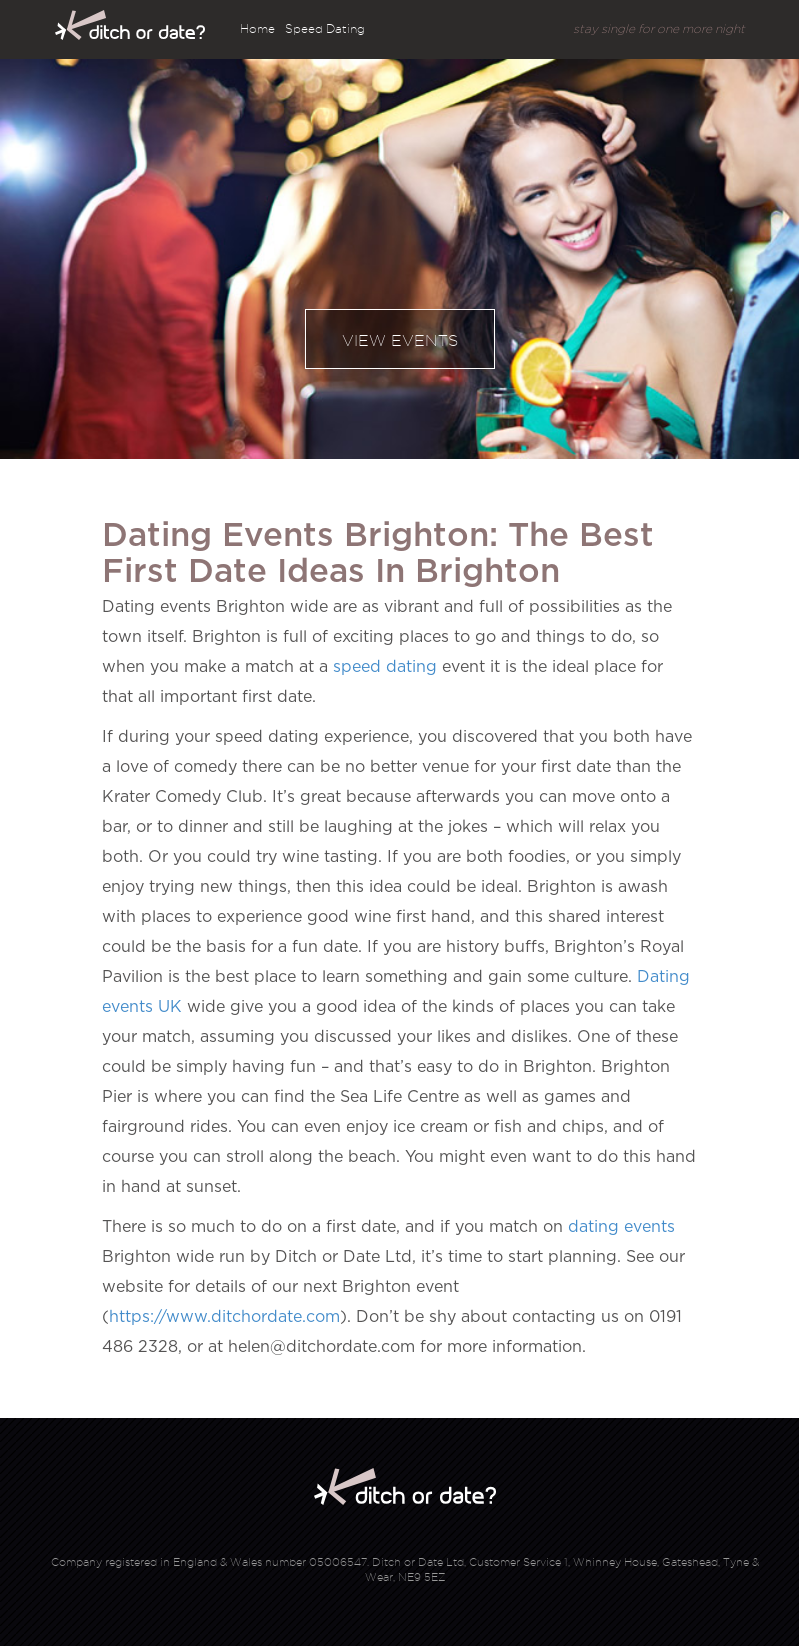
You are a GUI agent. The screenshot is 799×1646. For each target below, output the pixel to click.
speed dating (385, 667)
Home (257, 28)
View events (400, 340)
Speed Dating (325, 28)
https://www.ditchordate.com (224, 1317)
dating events (621, 1227)
